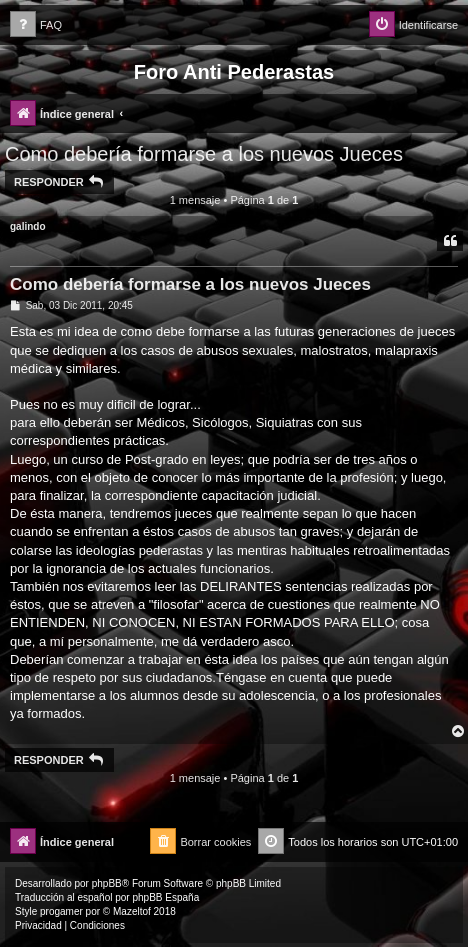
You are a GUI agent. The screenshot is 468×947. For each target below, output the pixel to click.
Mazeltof (132, 911)
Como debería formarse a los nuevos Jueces (204, 154)
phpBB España (165, 897)
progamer (61, 911)
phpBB (107, 883)
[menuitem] (36, 25)
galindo (28, 226)
